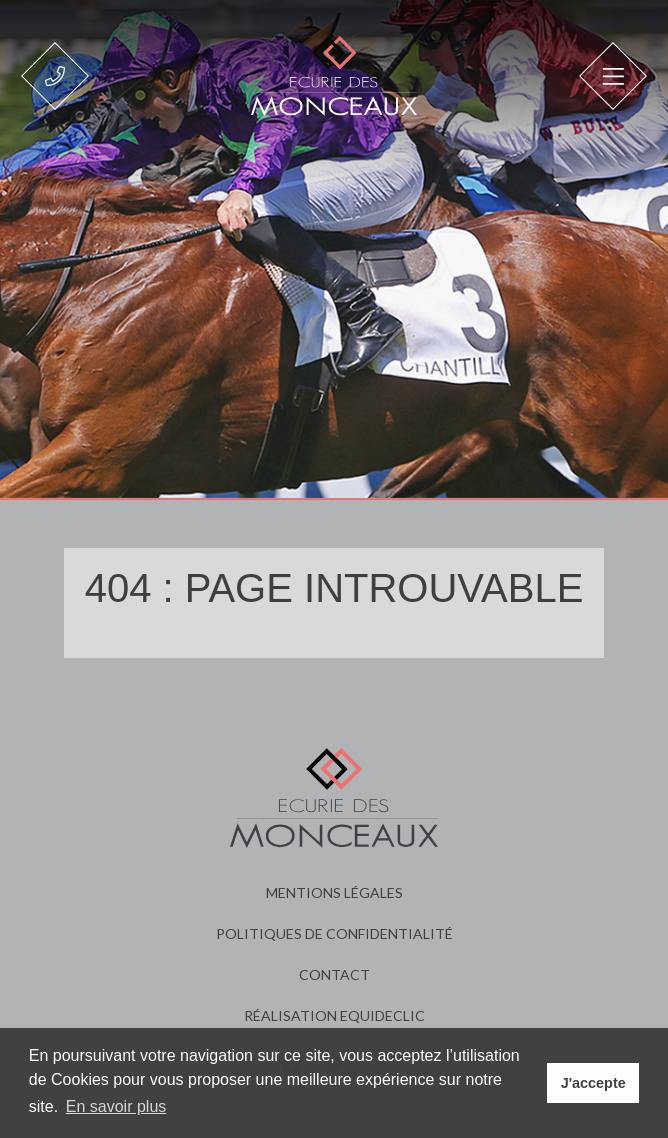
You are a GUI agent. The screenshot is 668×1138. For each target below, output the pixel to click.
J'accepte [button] (593, 1083)
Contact (334, 974)
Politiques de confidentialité (334, 933)
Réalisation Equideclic (334, 1015)
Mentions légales (334, 892)
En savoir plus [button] (116, 1106)
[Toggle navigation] (613, 76)
